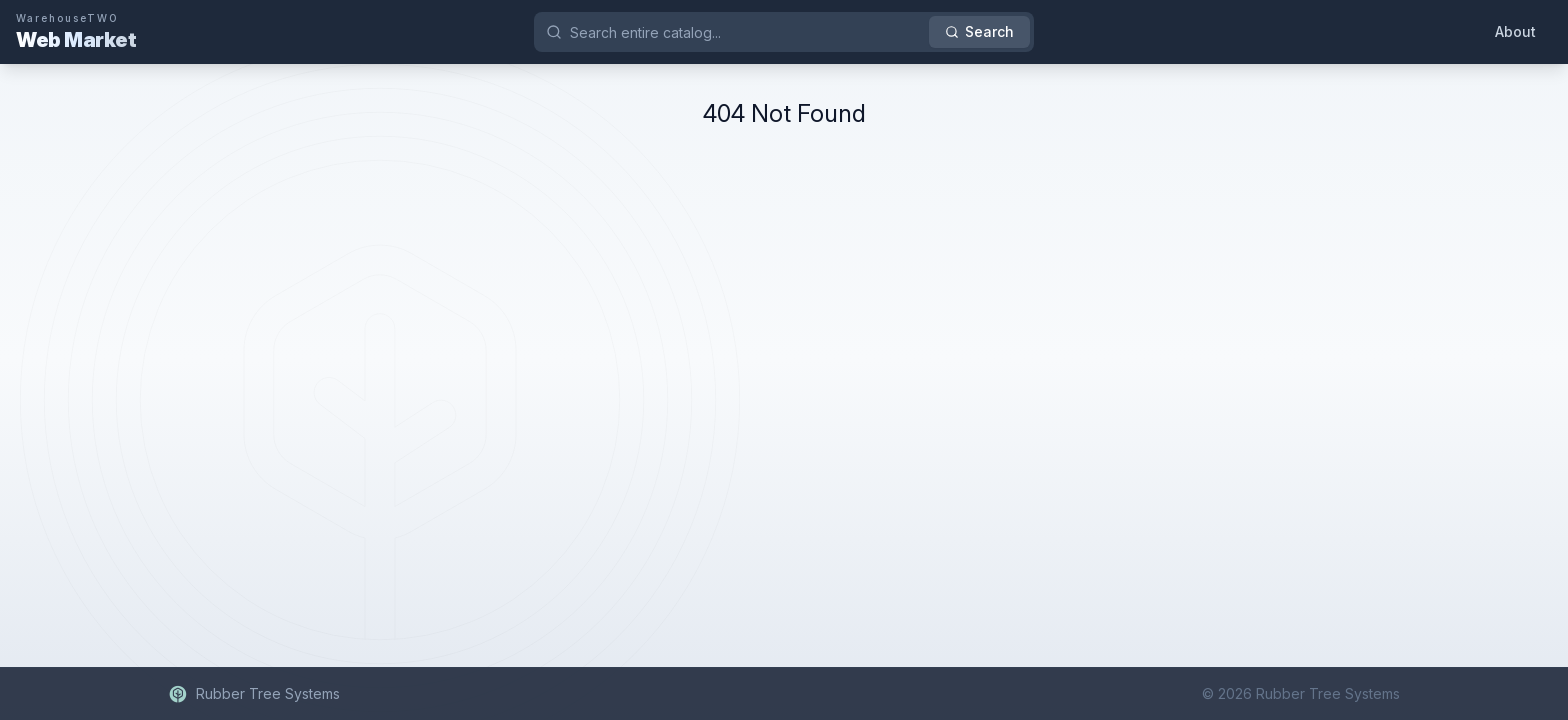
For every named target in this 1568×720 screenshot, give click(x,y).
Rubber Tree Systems (254, 694)
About (1515, 31)
